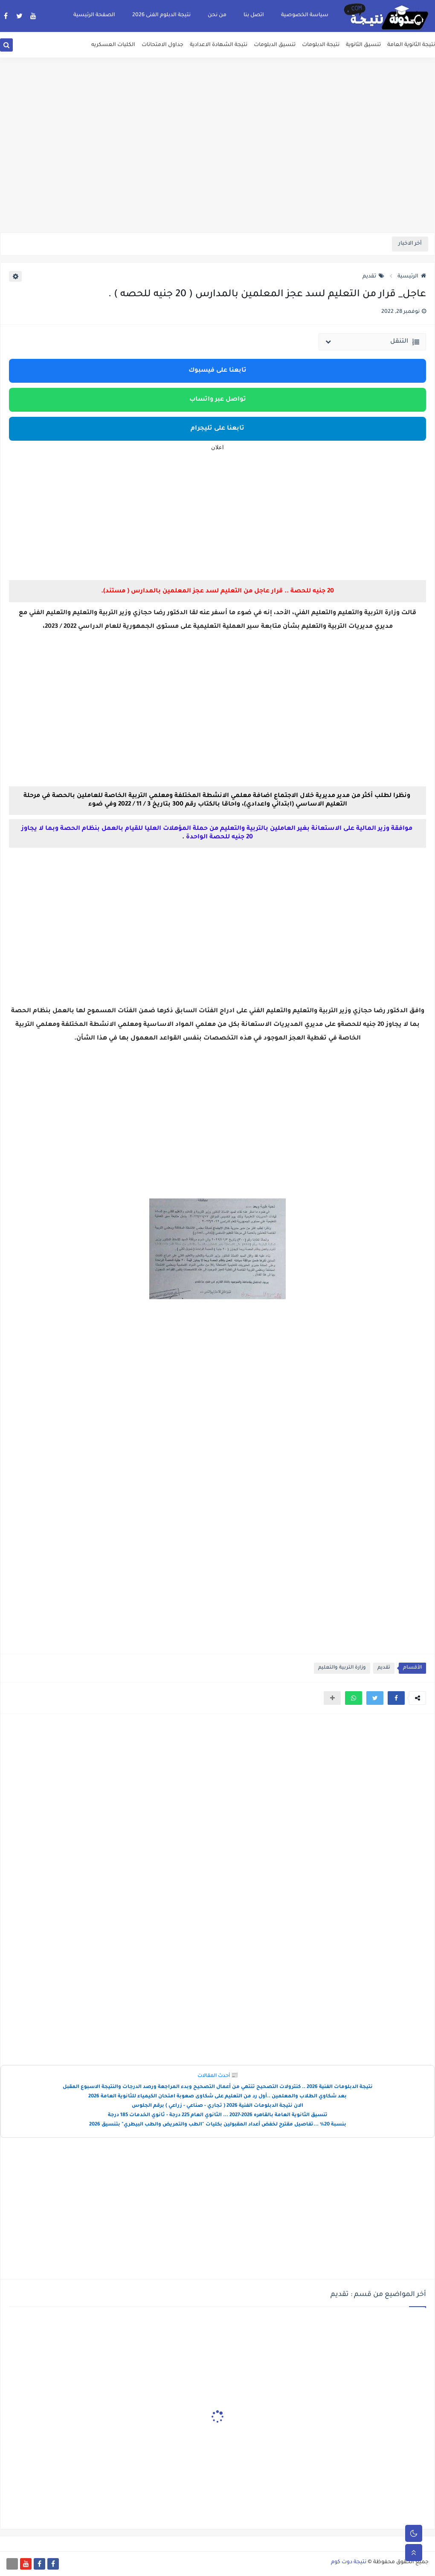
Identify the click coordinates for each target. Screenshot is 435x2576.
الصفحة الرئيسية (94, 15)
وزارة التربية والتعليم (342, 1668)
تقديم (373, 277)
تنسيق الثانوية (363, 45)
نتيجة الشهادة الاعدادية (218, 45)
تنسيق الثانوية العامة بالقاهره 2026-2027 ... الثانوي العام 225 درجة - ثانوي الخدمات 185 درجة (218, 2115)
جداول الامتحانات (162, 45)
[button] (396, 1698)
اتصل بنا (254, 15)
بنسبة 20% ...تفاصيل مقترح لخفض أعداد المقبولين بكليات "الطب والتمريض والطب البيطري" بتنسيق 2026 (217, 2125)
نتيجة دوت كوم (348, 2562)
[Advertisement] (217, 166)
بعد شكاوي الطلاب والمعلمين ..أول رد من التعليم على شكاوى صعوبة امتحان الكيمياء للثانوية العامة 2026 (217, 2096)
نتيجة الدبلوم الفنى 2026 (161, 15)
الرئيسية (411, 277)
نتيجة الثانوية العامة (411, 45)
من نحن (217, 15)
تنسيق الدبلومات (275, 45)
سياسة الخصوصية (304, 15)
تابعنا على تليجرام (217, 428)
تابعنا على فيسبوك (217, 370)
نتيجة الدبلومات (320, 45)
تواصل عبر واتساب (217, 399)
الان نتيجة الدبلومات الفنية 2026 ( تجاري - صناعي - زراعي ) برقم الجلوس (217, 2106)
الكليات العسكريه (113, 45)
